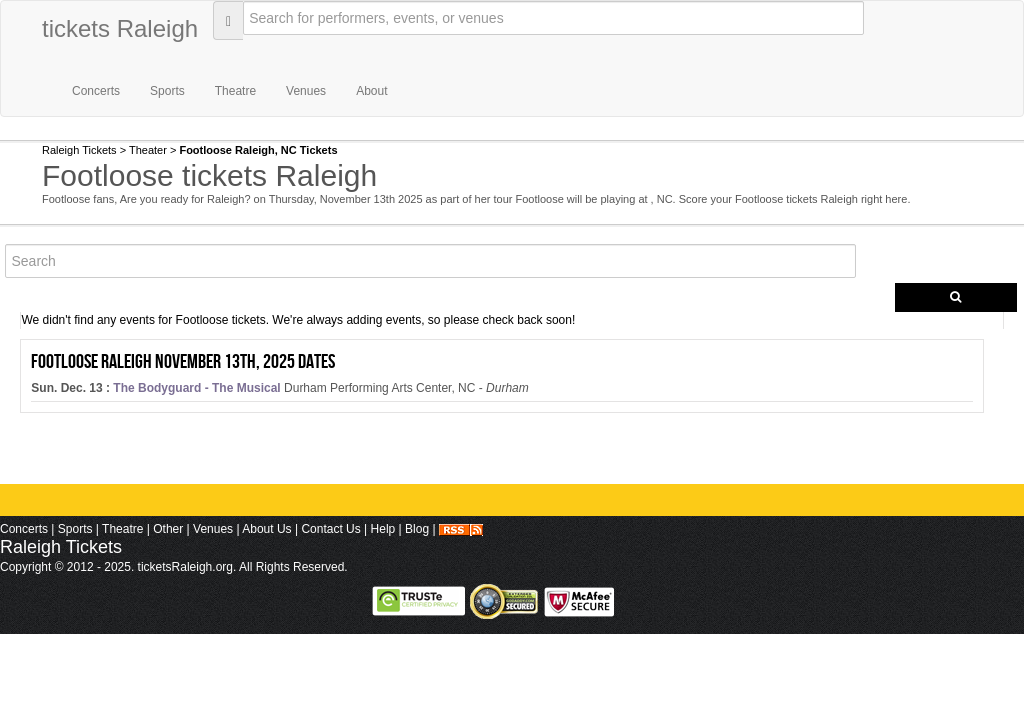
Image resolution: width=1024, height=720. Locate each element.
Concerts (96, 91)
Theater (148, 150)
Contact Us (330, 529)
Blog (417, 529)
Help (383, 529)
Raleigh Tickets (79, 150)
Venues (306, 91)
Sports (167, 91)
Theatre (235, 91)
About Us (266, 529)
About (371, 91)
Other (168, 529)
